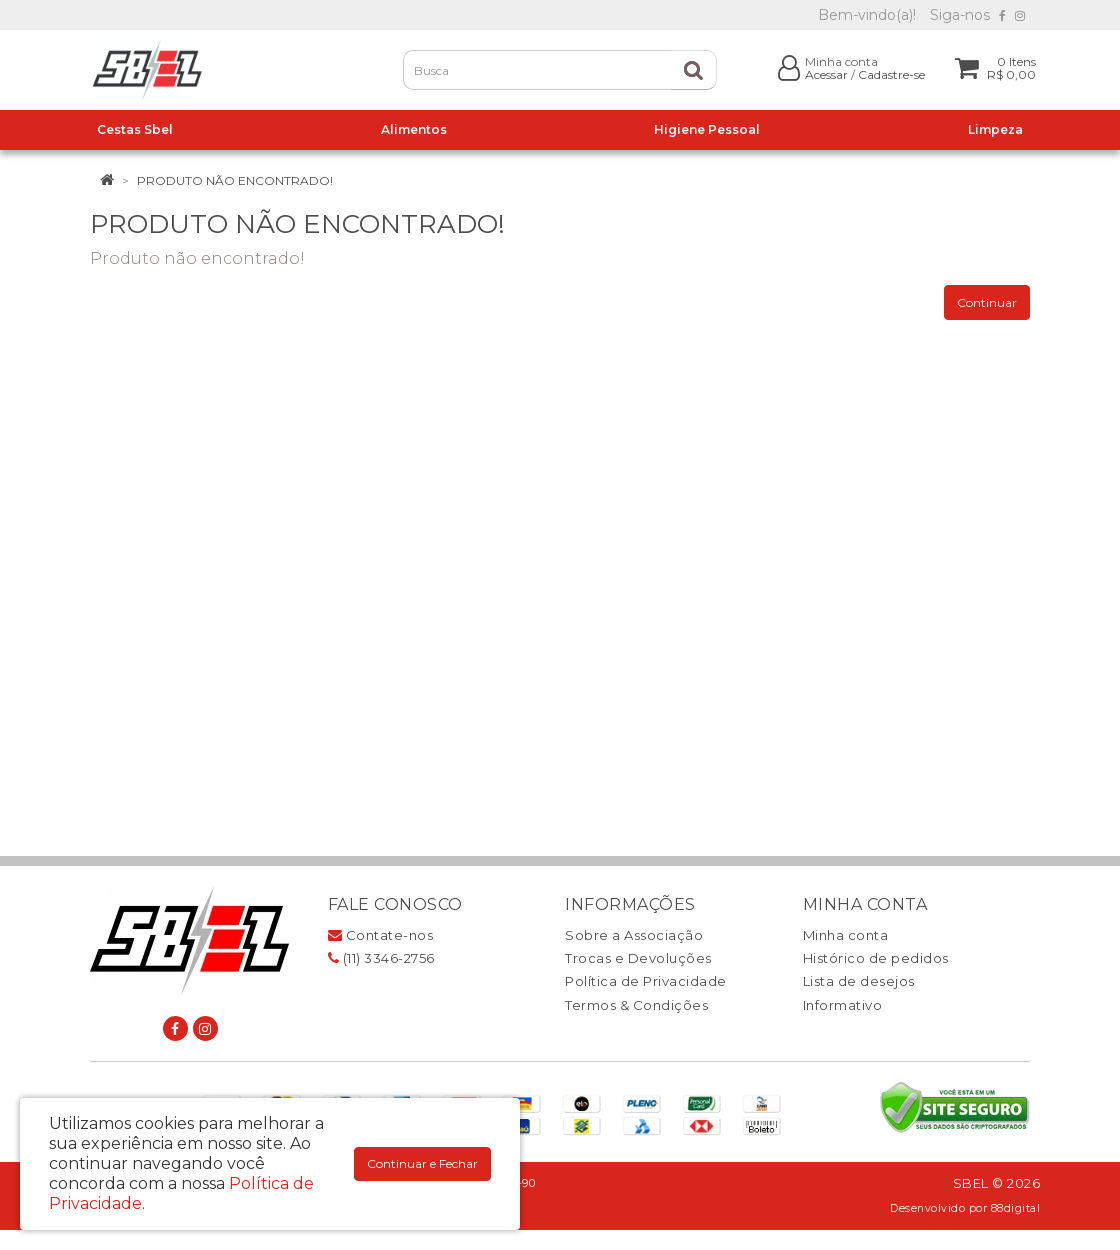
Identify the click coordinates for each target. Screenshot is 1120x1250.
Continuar (987, 302)
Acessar (826, 74)
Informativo (843, 1005)
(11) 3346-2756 (381, 958)
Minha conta (846, 935)
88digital (1016, 1208)
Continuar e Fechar (422, 1163)
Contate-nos (381, 935)
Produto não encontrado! (235, 180)
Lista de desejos (859, 981)
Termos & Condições (636, 1005)
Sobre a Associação (634, 935)
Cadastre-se (891, 74)
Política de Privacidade (646, 981)
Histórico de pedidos (876, 958)
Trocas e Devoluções (638, 958)
